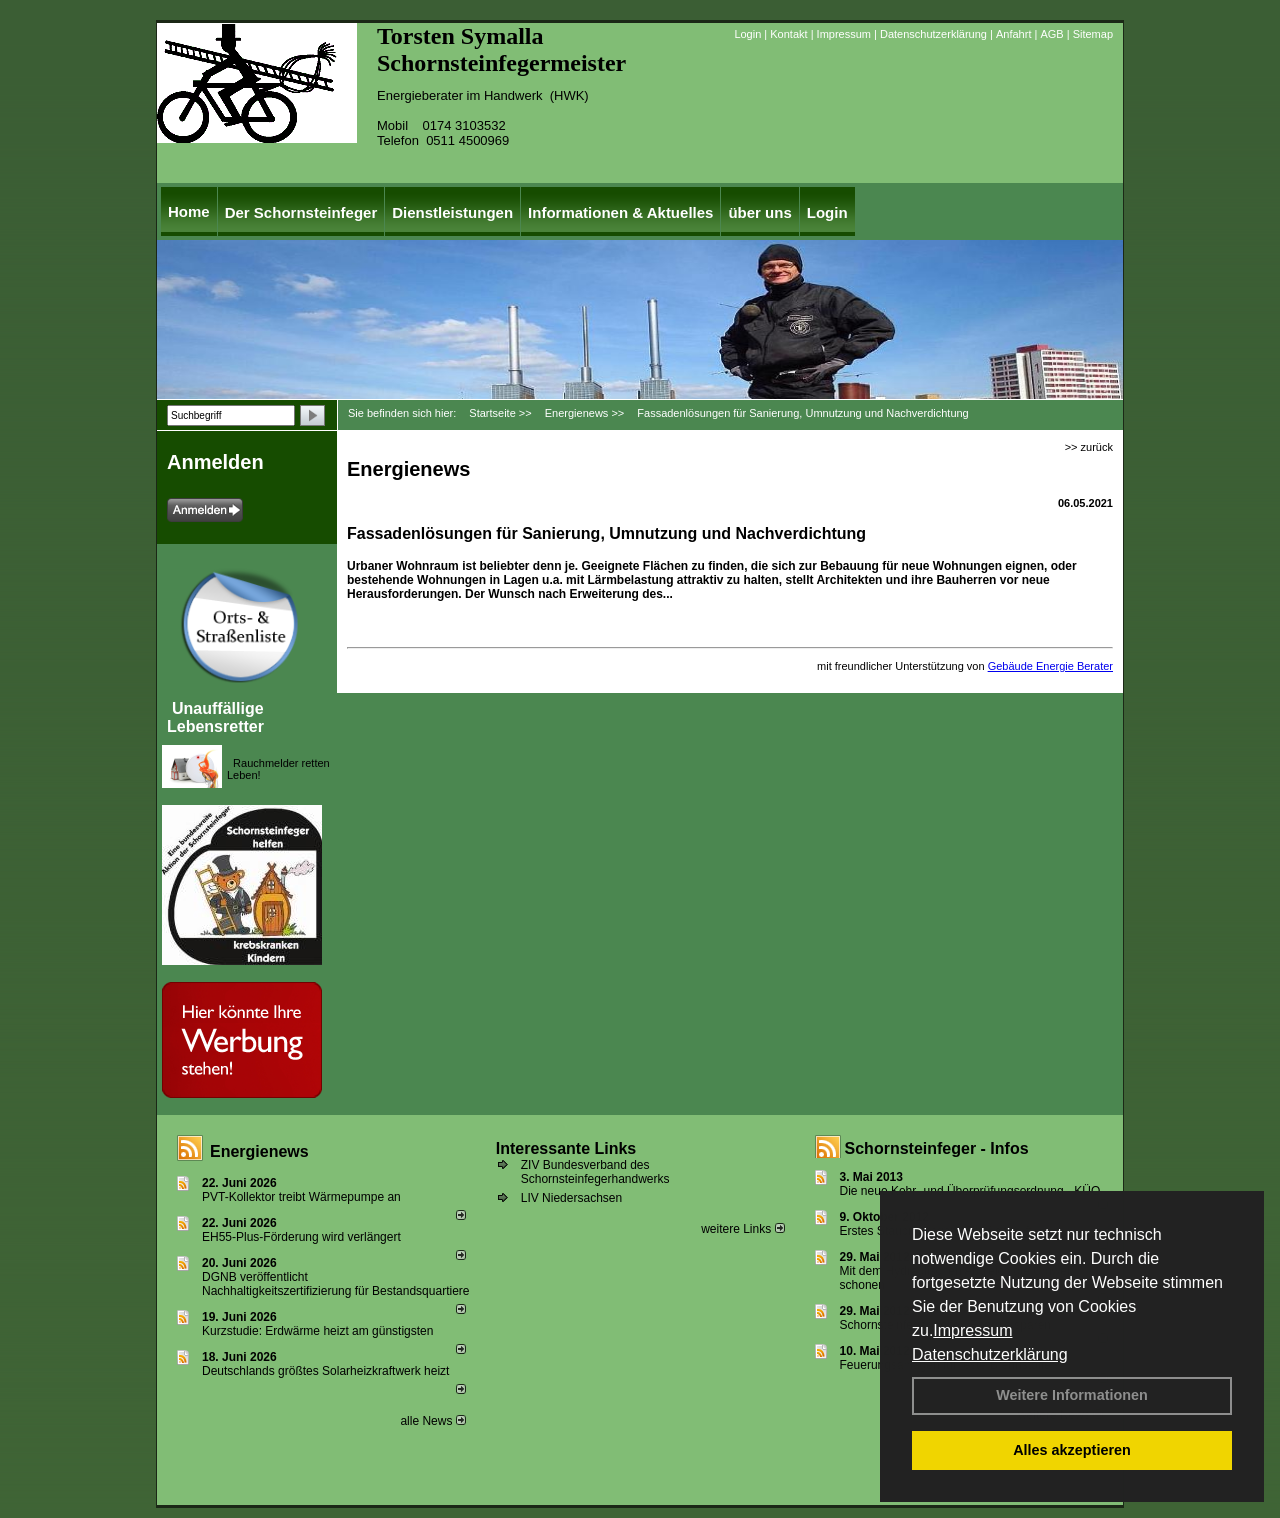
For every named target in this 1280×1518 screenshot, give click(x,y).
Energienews (259, 1151)
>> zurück (1089, 447)
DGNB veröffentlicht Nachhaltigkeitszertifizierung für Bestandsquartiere (335, 1284)
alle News (432, 1421)
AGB (1051, 34)
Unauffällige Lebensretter (215, 717)
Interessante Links (566, 1148)
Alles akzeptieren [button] (1072, 1450)
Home (189, 211)
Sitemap (1093, 34)
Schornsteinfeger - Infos (937, 1148)
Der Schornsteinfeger (301, 212)
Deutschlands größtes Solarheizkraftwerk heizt (325, 1371)
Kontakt (788, 34)
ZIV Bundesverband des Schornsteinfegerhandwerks (595, 1172)
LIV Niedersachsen (571, 1198)
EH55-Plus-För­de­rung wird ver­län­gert (301, 1237)
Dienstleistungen (452, 212)
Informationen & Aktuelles (620, 212)
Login (747, 34)
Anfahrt (1013, 34)
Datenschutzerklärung (990, 1354)
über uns (759, 212)
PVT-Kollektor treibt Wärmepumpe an (301, 1197)
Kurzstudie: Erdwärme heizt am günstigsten (317, 1331)
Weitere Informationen (1072, 1395)
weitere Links (742, 1229)
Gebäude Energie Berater (1050, 666)
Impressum (972, 1330)
